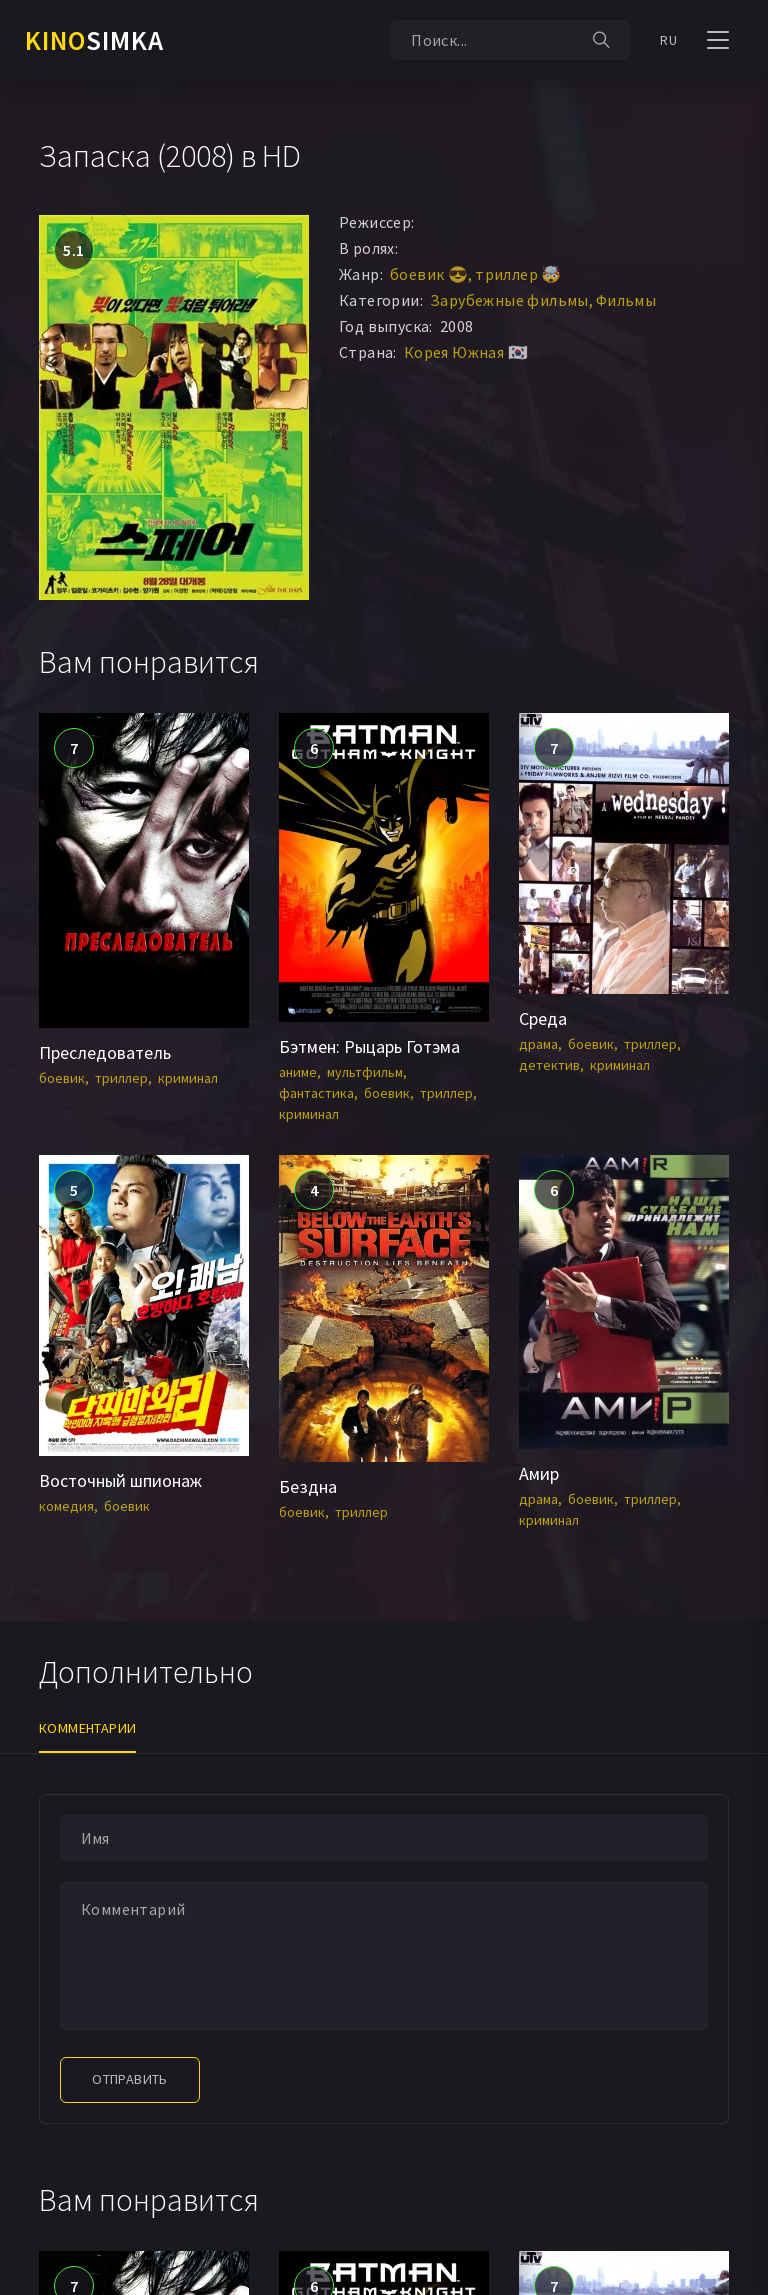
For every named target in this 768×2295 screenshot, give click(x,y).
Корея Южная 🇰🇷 (466, 352)
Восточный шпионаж (120, 1480)
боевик (62, 1078)
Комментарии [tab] (87, 1728)
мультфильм (365, 1072)
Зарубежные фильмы (509, 300)
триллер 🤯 (518, 274)
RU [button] (668, 40)
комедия (66, 1506)
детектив (549, 1065)
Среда (543, 1018)
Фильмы (626, 300)
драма (538, 1044)
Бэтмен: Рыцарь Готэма (369, 1046)
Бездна (308, 1486)
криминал (188, 1078)
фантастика (316, 1093)
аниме (298, 1072)
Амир (539, 1473)
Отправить (130, 2079)
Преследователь (105, 1052)
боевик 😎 (429, 274)
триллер (121, 1078)
